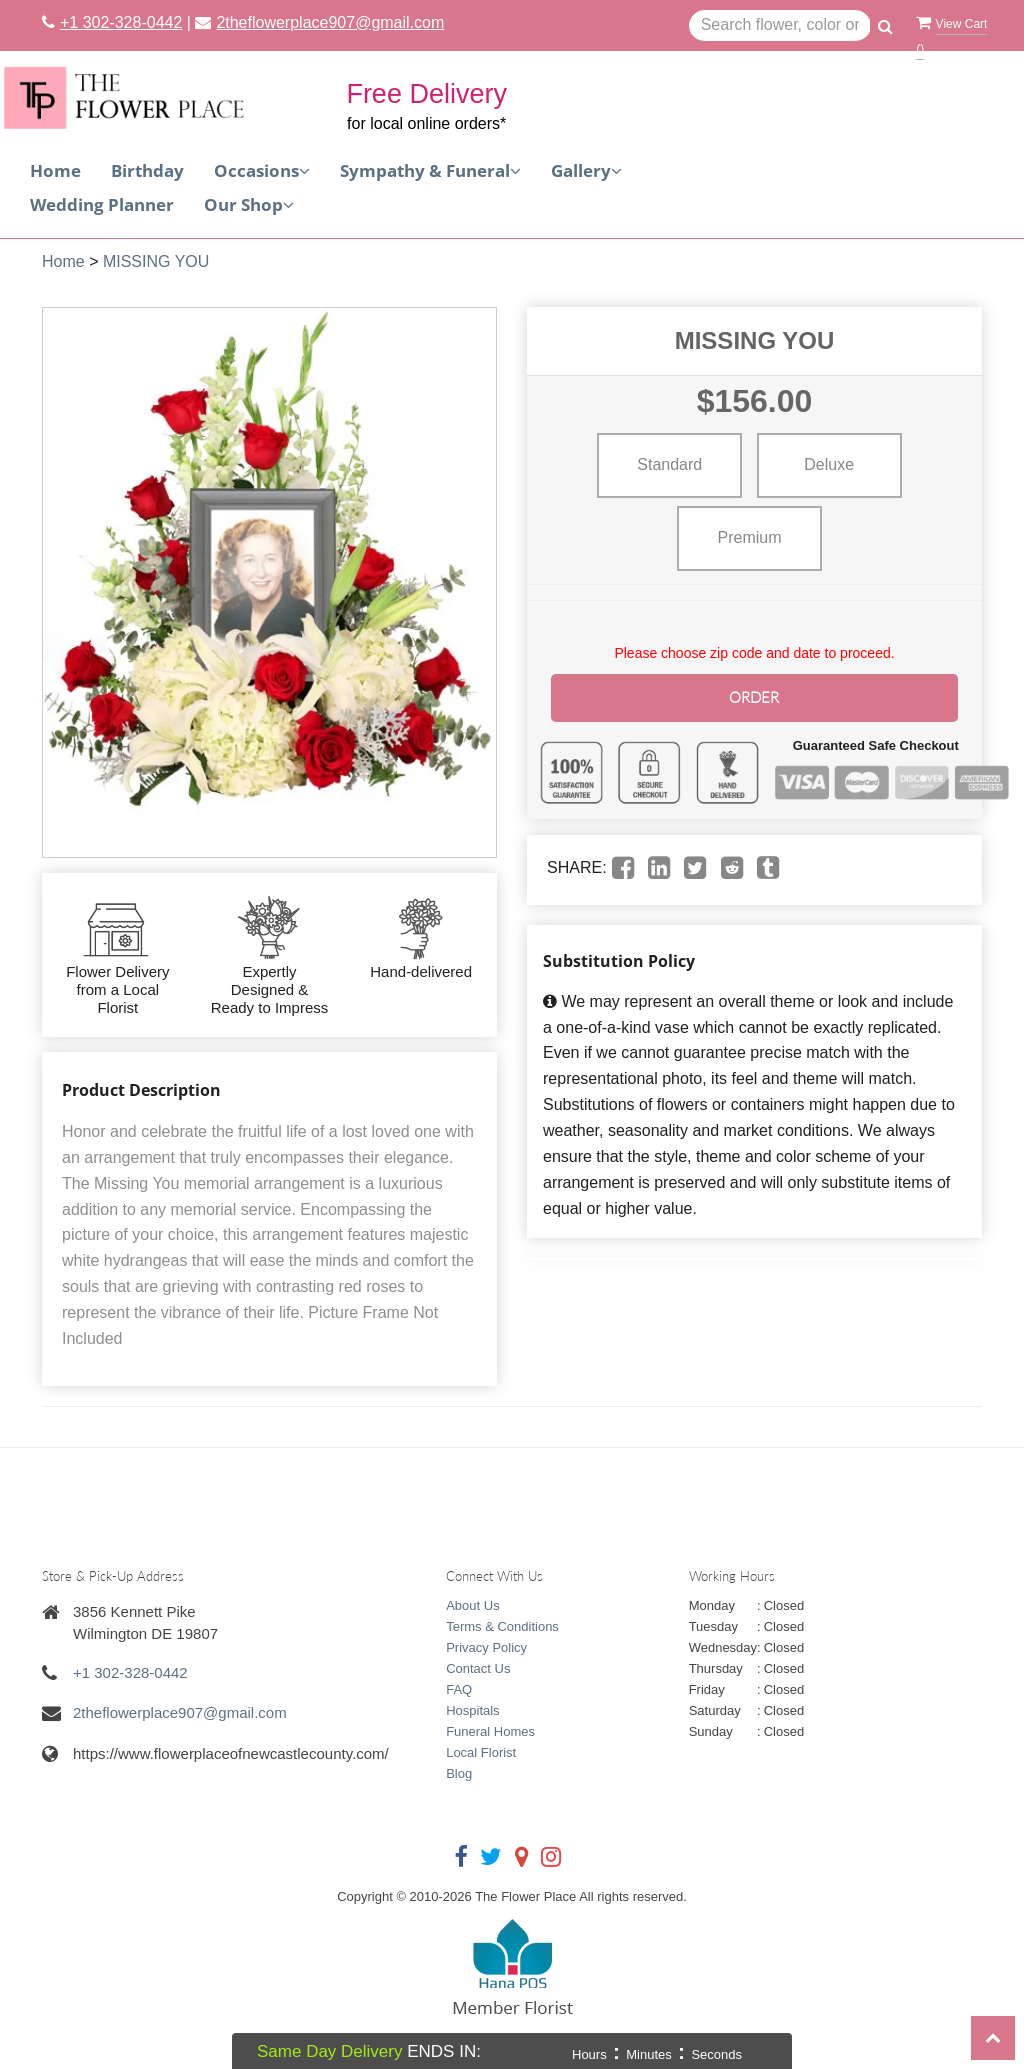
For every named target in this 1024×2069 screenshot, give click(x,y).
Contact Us (478, 1668)
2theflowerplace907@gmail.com (330, 22)
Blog (459, 1773)
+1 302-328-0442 (121, 22)
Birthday (147, 170)
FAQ (459, 1689)
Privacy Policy (486, 1647)
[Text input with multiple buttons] (780, 26)
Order (755, 696)
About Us (472, 1605)
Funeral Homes (490, 1731)
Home (55, 170)
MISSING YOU (156, 261)
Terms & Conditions (502, 1626)
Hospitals (472, 1710)
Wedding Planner (102, 204)
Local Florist (481, 1752)
